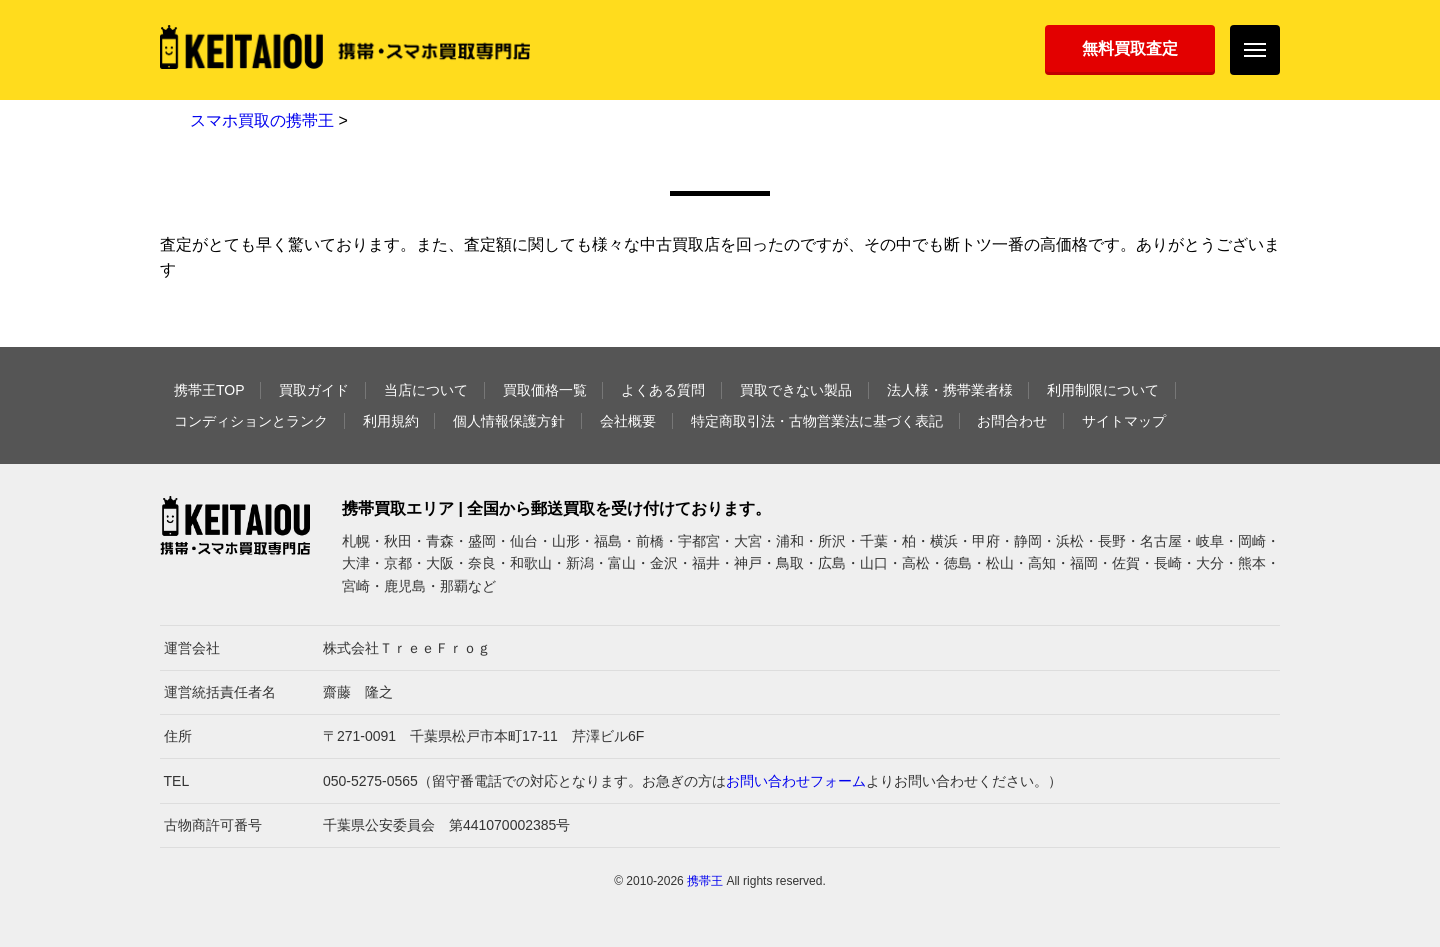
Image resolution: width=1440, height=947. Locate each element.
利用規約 (391, 421)
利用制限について (1103, 390)
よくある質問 (663, 390)
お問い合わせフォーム (796, 781)
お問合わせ (1012, 421)
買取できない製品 (796, 390)
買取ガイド (314, 390)
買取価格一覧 (545, 390)
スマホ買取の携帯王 (262, 120)
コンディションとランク (251, 421)
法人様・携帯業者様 (950, 390)
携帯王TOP (209, 390)
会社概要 (628, 421)
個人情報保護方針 (509, 421)
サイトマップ (1124, 421)
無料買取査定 (1130, 48)
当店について (426, 390)
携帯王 (705, 881)
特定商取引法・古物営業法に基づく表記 (817, 421)
